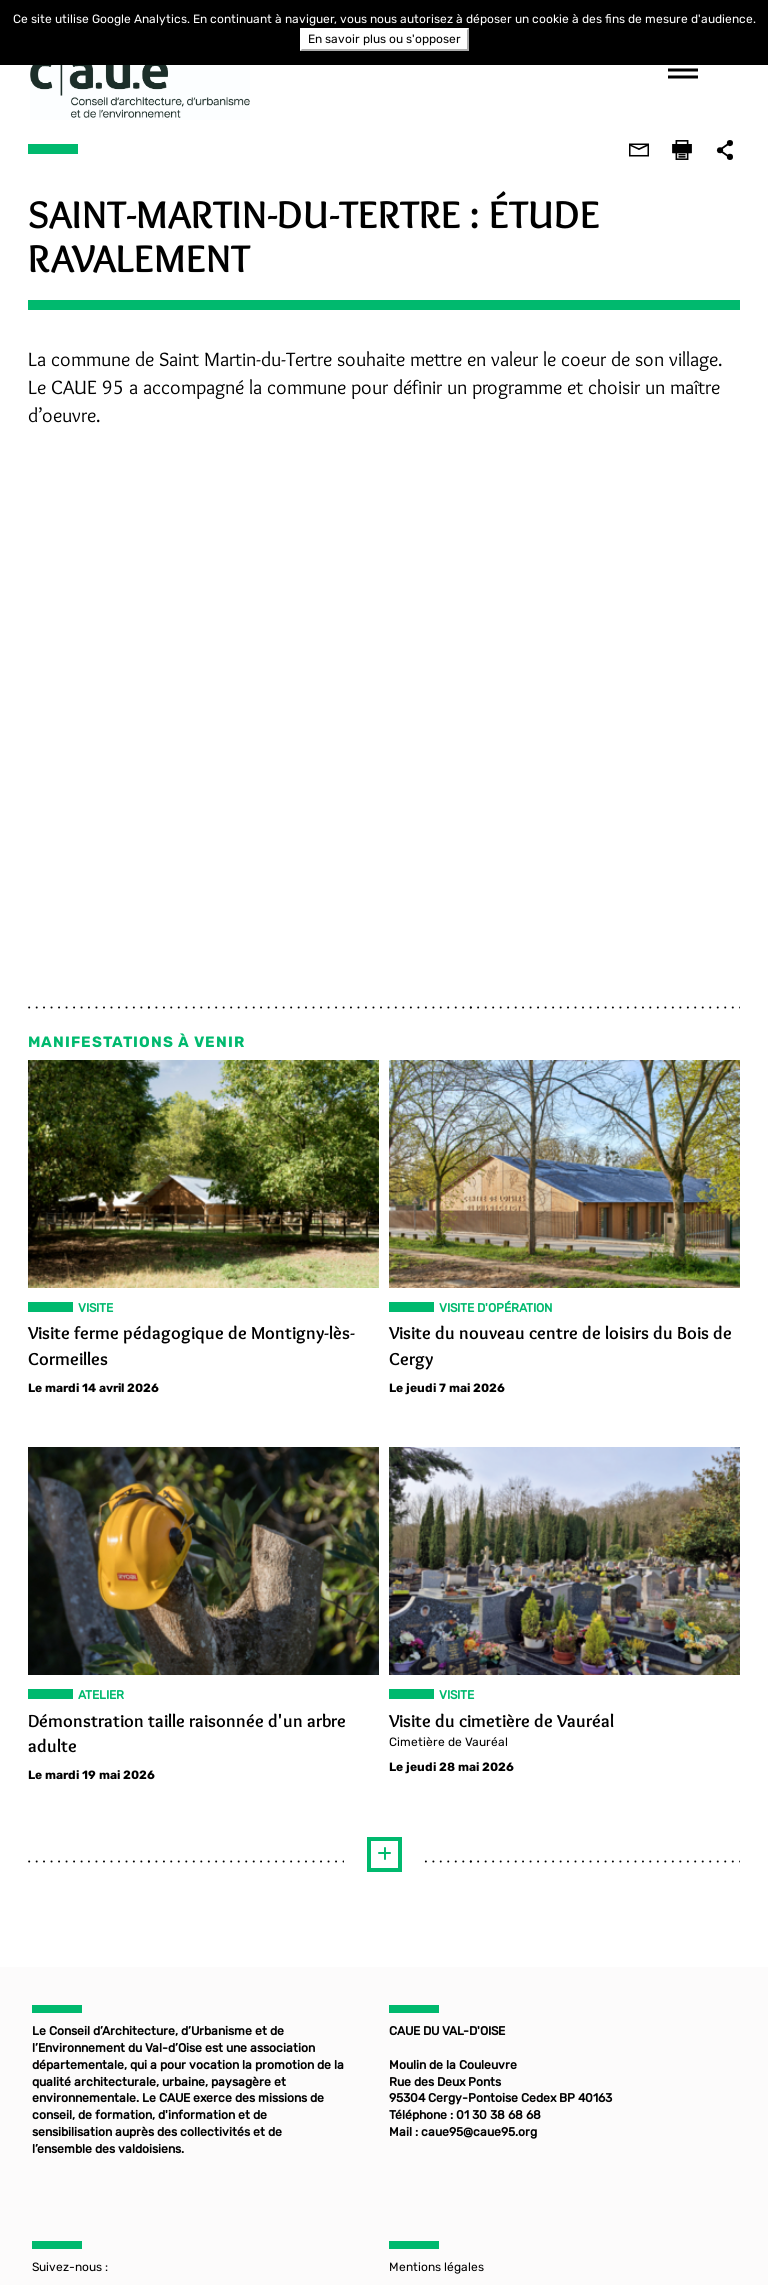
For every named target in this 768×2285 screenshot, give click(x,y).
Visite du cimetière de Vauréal (501, 1720)
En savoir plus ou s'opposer (384, 39)
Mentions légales (436, 2269)
